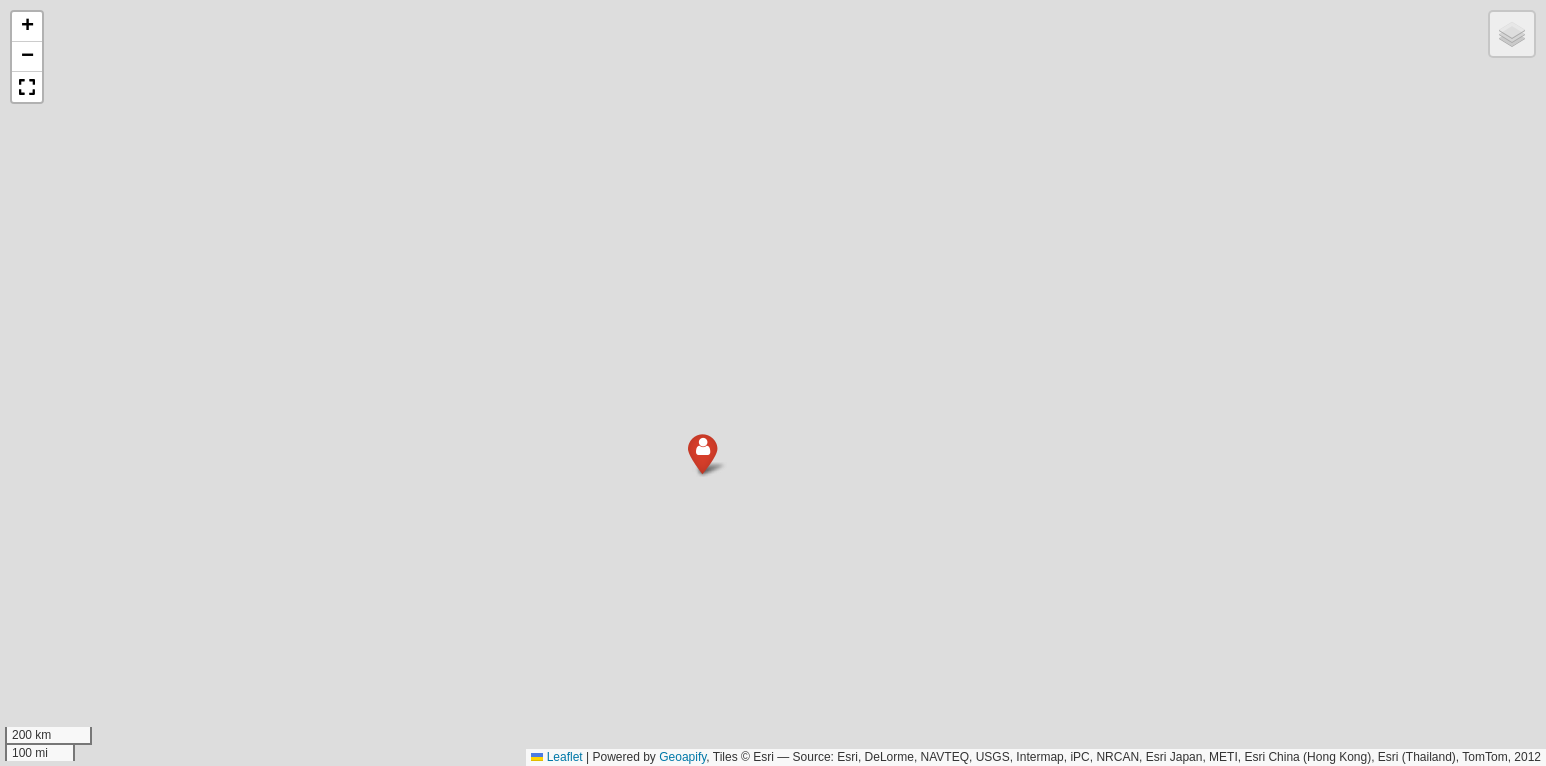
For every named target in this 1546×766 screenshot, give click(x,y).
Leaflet (556, 757)
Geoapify (682, 757)
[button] (682, 478)
